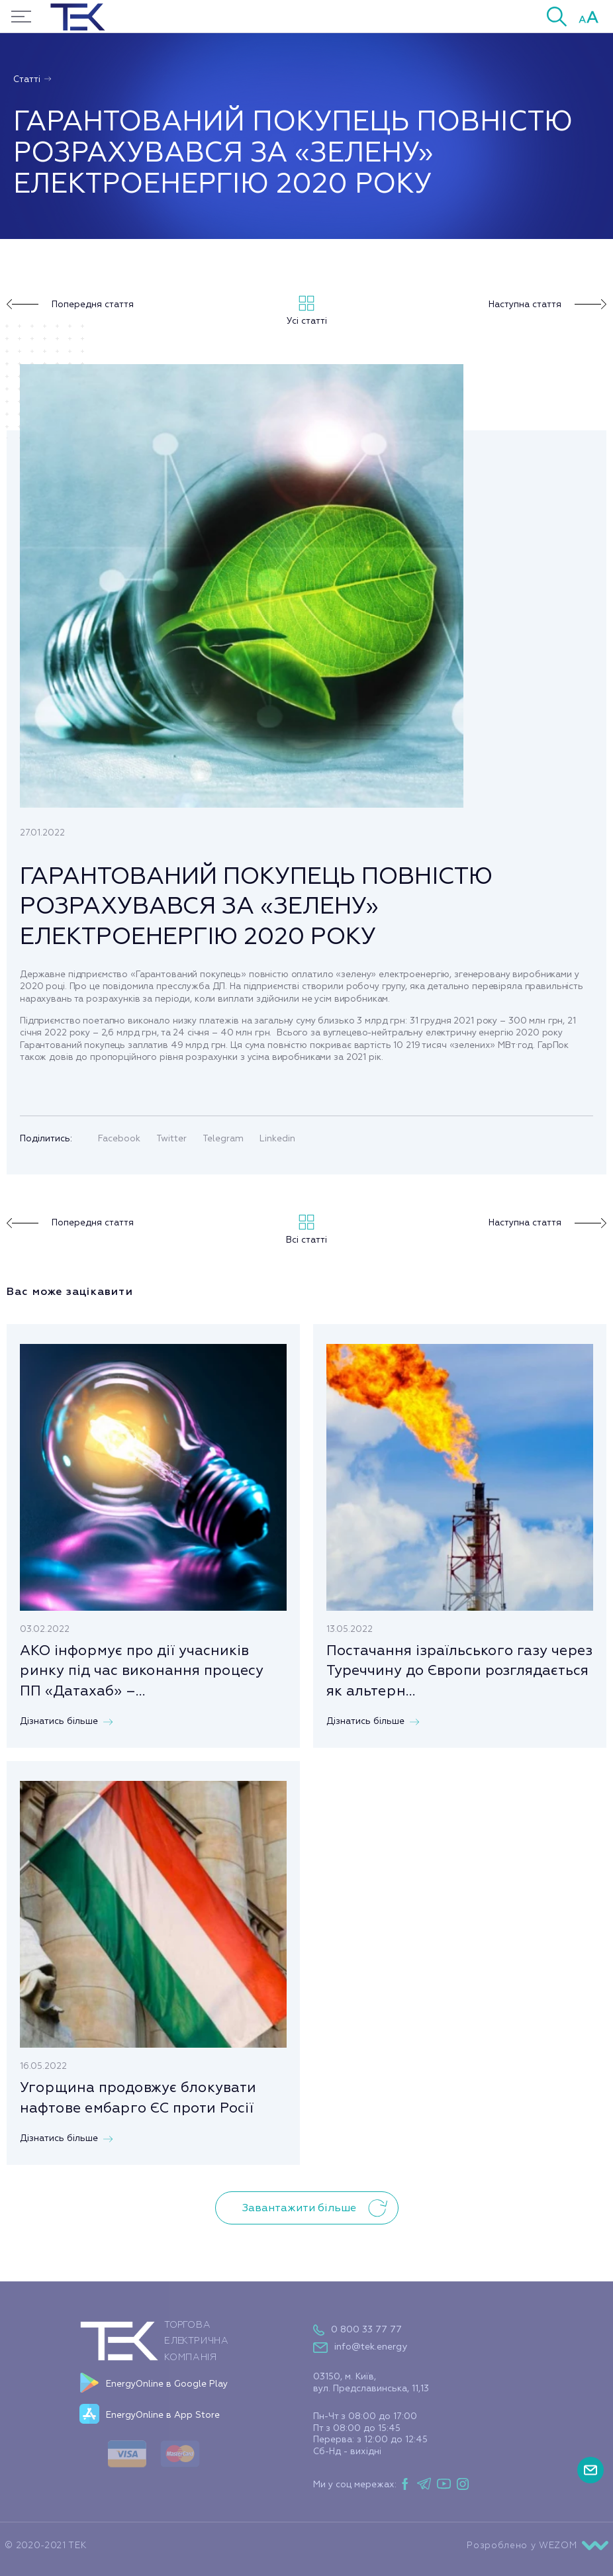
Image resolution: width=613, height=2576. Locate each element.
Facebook (119, 1138)
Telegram (223, 1138)
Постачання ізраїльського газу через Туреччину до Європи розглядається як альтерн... (459, 1671)
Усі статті (307, 310)
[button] (557, 16)
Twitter (171, 1138)
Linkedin (277, 1138)
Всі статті (306, 1229)
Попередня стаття (70, 304)
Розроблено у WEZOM (537, 2545)
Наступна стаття (547, 304)
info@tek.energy (370, 2346)
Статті (32, 79)
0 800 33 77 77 (366, 2329)
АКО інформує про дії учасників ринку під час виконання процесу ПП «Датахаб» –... (141, 1671)
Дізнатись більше (66, 1721)
